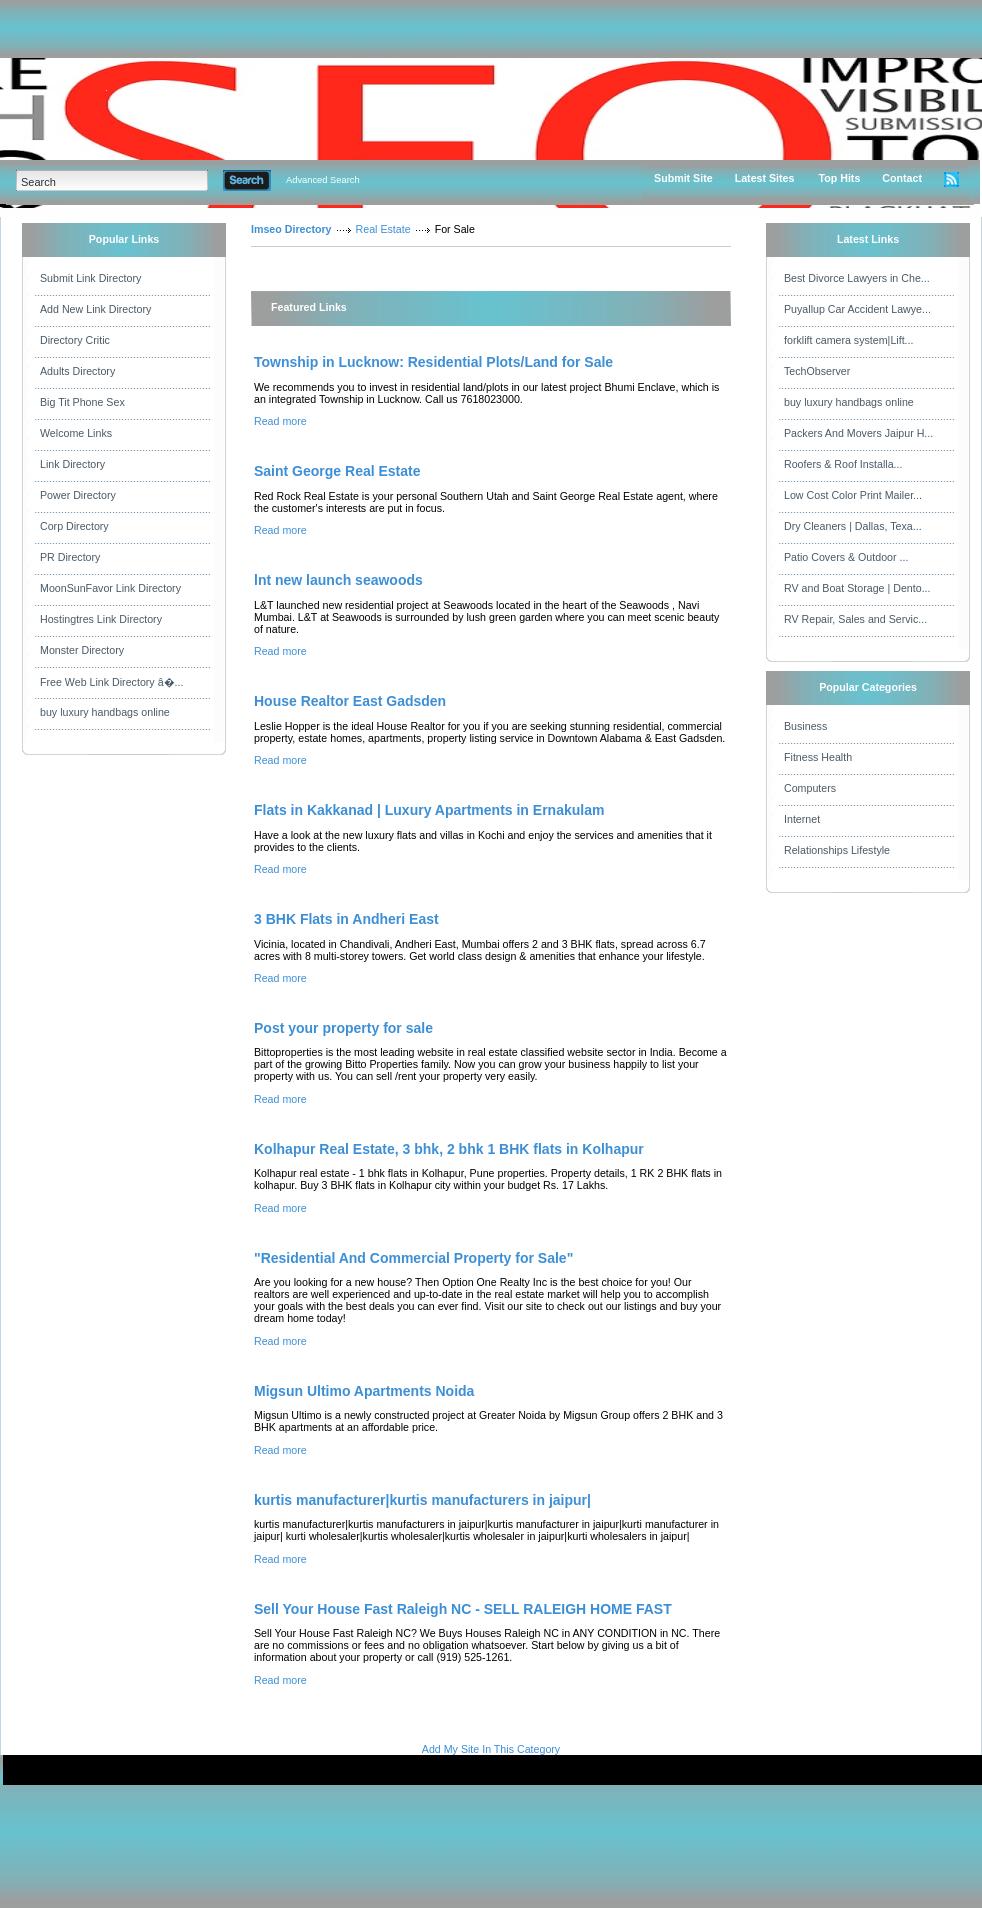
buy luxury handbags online (105, 712)
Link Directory (72, 464)
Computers (810, 788)
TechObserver (817, 371)
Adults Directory (77, 371)
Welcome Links (76, 433)
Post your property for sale (343, 1028)
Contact (902, 178)
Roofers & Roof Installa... (843, 464)
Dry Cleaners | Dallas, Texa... (853, 526)
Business (805, 726)
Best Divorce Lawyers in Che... (857, 278)
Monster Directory (82, 650)
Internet (802, 819)
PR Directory (70, 557)
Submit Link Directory (90, 278)
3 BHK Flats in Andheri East (346, 919)
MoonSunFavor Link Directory (110, 588)
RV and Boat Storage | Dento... (857, 588)
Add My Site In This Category (491, 1749)
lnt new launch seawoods (338, 580)
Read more (280, 421)
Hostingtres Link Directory (101, 619)
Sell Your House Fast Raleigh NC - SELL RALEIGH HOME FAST (463, 1609)
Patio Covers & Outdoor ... (846, 557)
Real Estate (383, 229)
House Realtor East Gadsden (350, 701)
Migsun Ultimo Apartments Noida (364, 1391)
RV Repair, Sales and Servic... (855, 619)
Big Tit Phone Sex (82, 402)
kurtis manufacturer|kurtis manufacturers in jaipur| (422, 1500)
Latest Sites (765, 178)
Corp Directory (74, 526)
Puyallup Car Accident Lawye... (857, 309)
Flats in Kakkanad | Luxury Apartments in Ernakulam (429, 810)
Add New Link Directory (95, 309)
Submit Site (683, 178)
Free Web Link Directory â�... (111, 682)
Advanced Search (323, 180)
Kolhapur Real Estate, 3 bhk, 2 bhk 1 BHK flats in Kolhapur (449, 1149)
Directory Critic (75, 340)
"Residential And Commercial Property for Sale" (413, 1258)
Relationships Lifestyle (837, 850)
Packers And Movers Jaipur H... (858, 433)
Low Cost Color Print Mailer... (853, 495)
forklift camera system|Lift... (849, 340)
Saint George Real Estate (337, 471)
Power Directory (78, 495)
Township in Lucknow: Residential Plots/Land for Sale (433, 362)
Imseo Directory (291, 229)
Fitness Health (818, 757)
